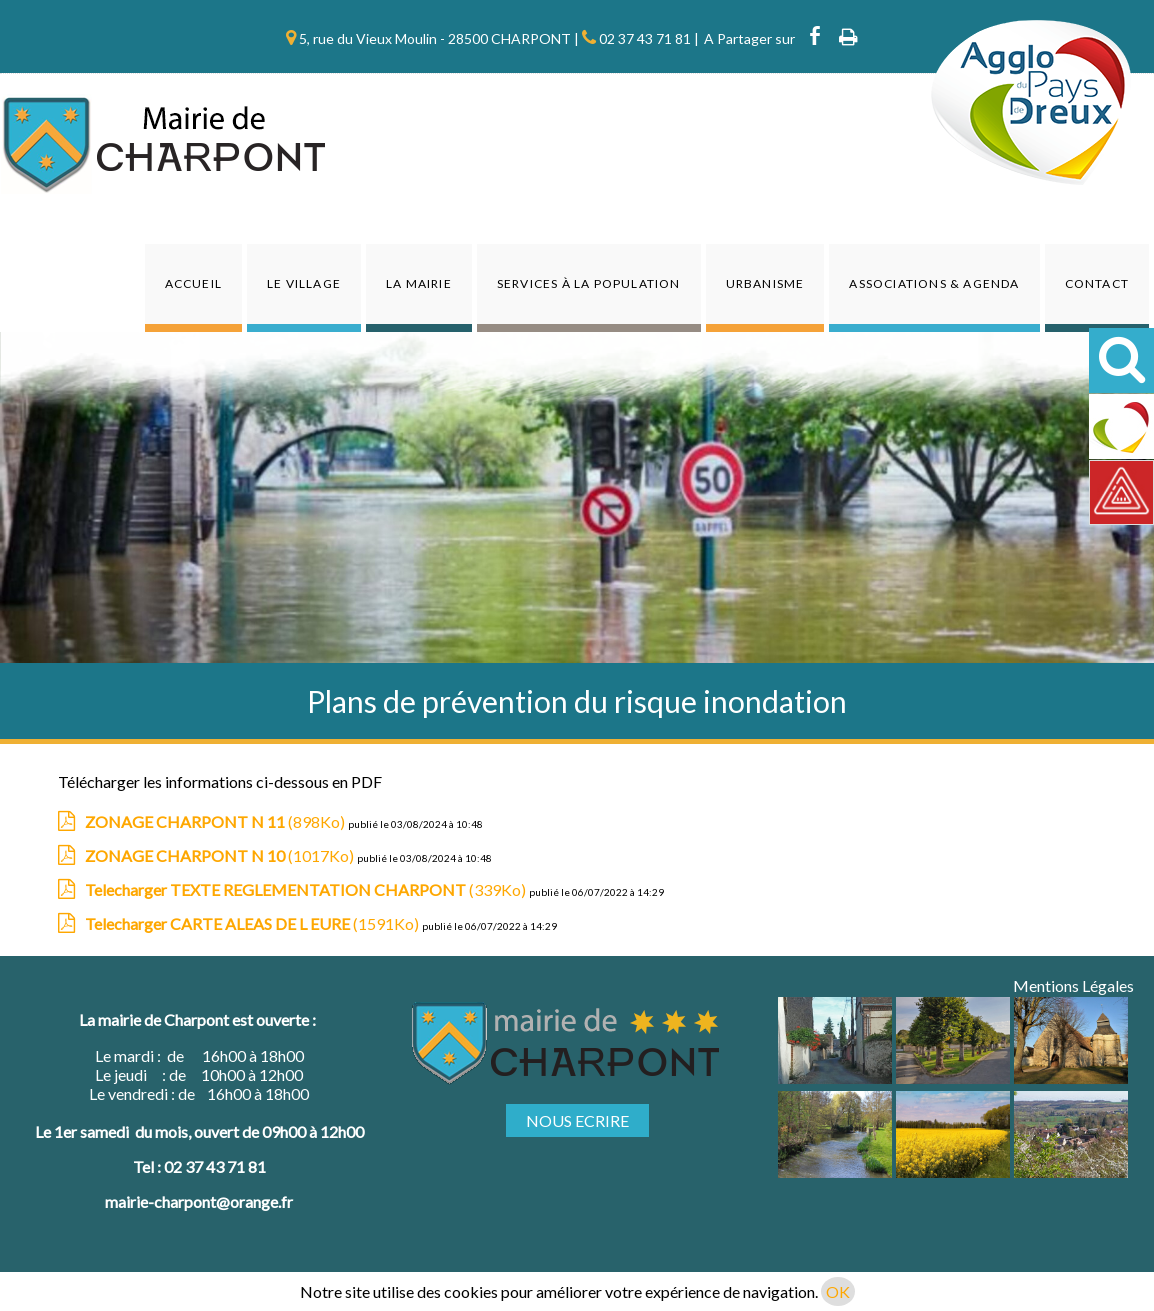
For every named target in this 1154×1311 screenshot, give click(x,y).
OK (838, 1291)
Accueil (193, 283)
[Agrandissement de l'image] (835, 1077)
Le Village (304, 283)
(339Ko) (307, 889)
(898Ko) (216, 821)
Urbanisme (765, 283)
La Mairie (419, 283)
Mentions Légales (1073, 985)
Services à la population (589, 283)
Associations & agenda (934, 283)
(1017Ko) (221, 855)
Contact (1097, 283)
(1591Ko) (253, 923)
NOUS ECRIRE (577, 1120)
